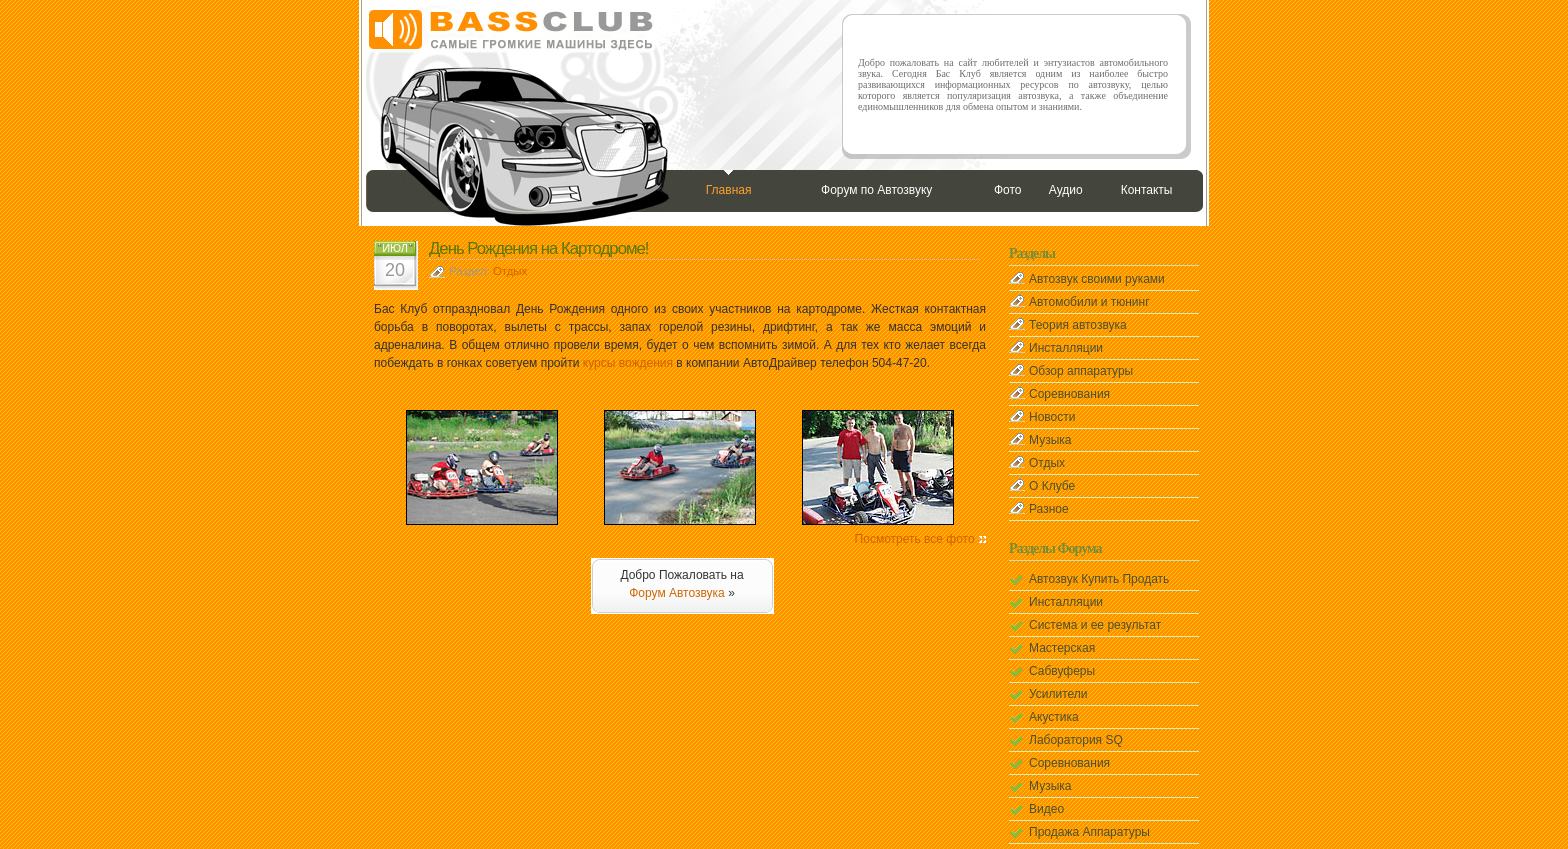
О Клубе (1052, 486)
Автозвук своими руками (1097, 279)
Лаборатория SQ (1076, 740)
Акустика (1054, 717)
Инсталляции (1066, 348)
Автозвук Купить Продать (1099, 579)
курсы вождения (628, 363)
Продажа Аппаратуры (1089, 832)
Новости (1052, 417)
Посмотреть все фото (915, 539)
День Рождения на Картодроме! (539, 248)
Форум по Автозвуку (876, 190)
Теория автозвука (1078, 325)
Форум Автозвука (677, 593)
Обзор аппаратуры (1081, 371)
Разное (1049, 509)
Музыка (1050, 440)
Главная (729, 190)
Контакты (1147, 190)
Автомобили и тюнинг (1089, 302)
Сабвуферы (1062, 671)
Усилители (1058, 694)
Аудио (1066, 190)
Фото (1008, 190)
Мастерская (1062, 648)
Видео (1046, 809)
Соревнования (1069, 394)
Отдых (510, 271)
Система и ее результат (1095, 625)
